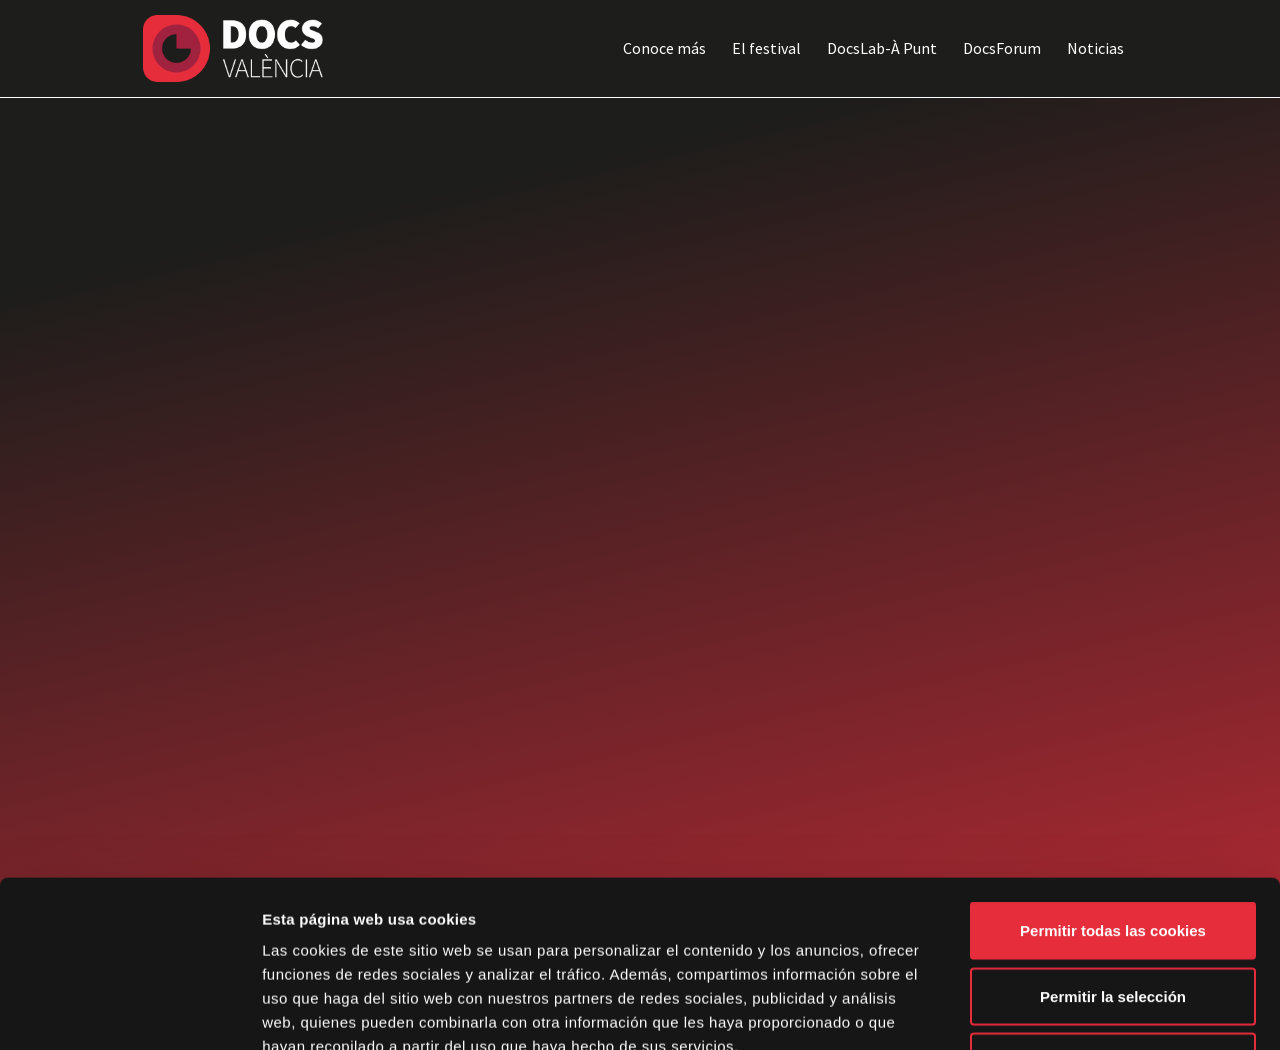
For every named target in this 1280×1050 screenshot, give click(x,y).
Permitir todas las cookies (1113, 787)
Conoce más (664, 48)
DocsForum (1002, 48)
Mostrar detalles (1074, 1010)
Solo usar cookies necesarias (1113, 918)
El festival (766, 48)
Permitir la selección (1113, 853)
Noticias (1095, 48)
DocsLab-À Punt (882, 48)
